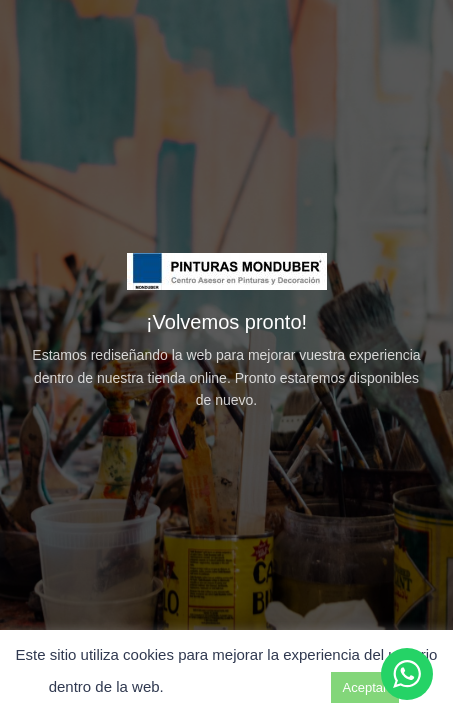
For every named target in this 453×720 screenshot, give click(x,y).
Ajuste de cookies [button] (247, 686)
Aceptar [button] (365, 687)
